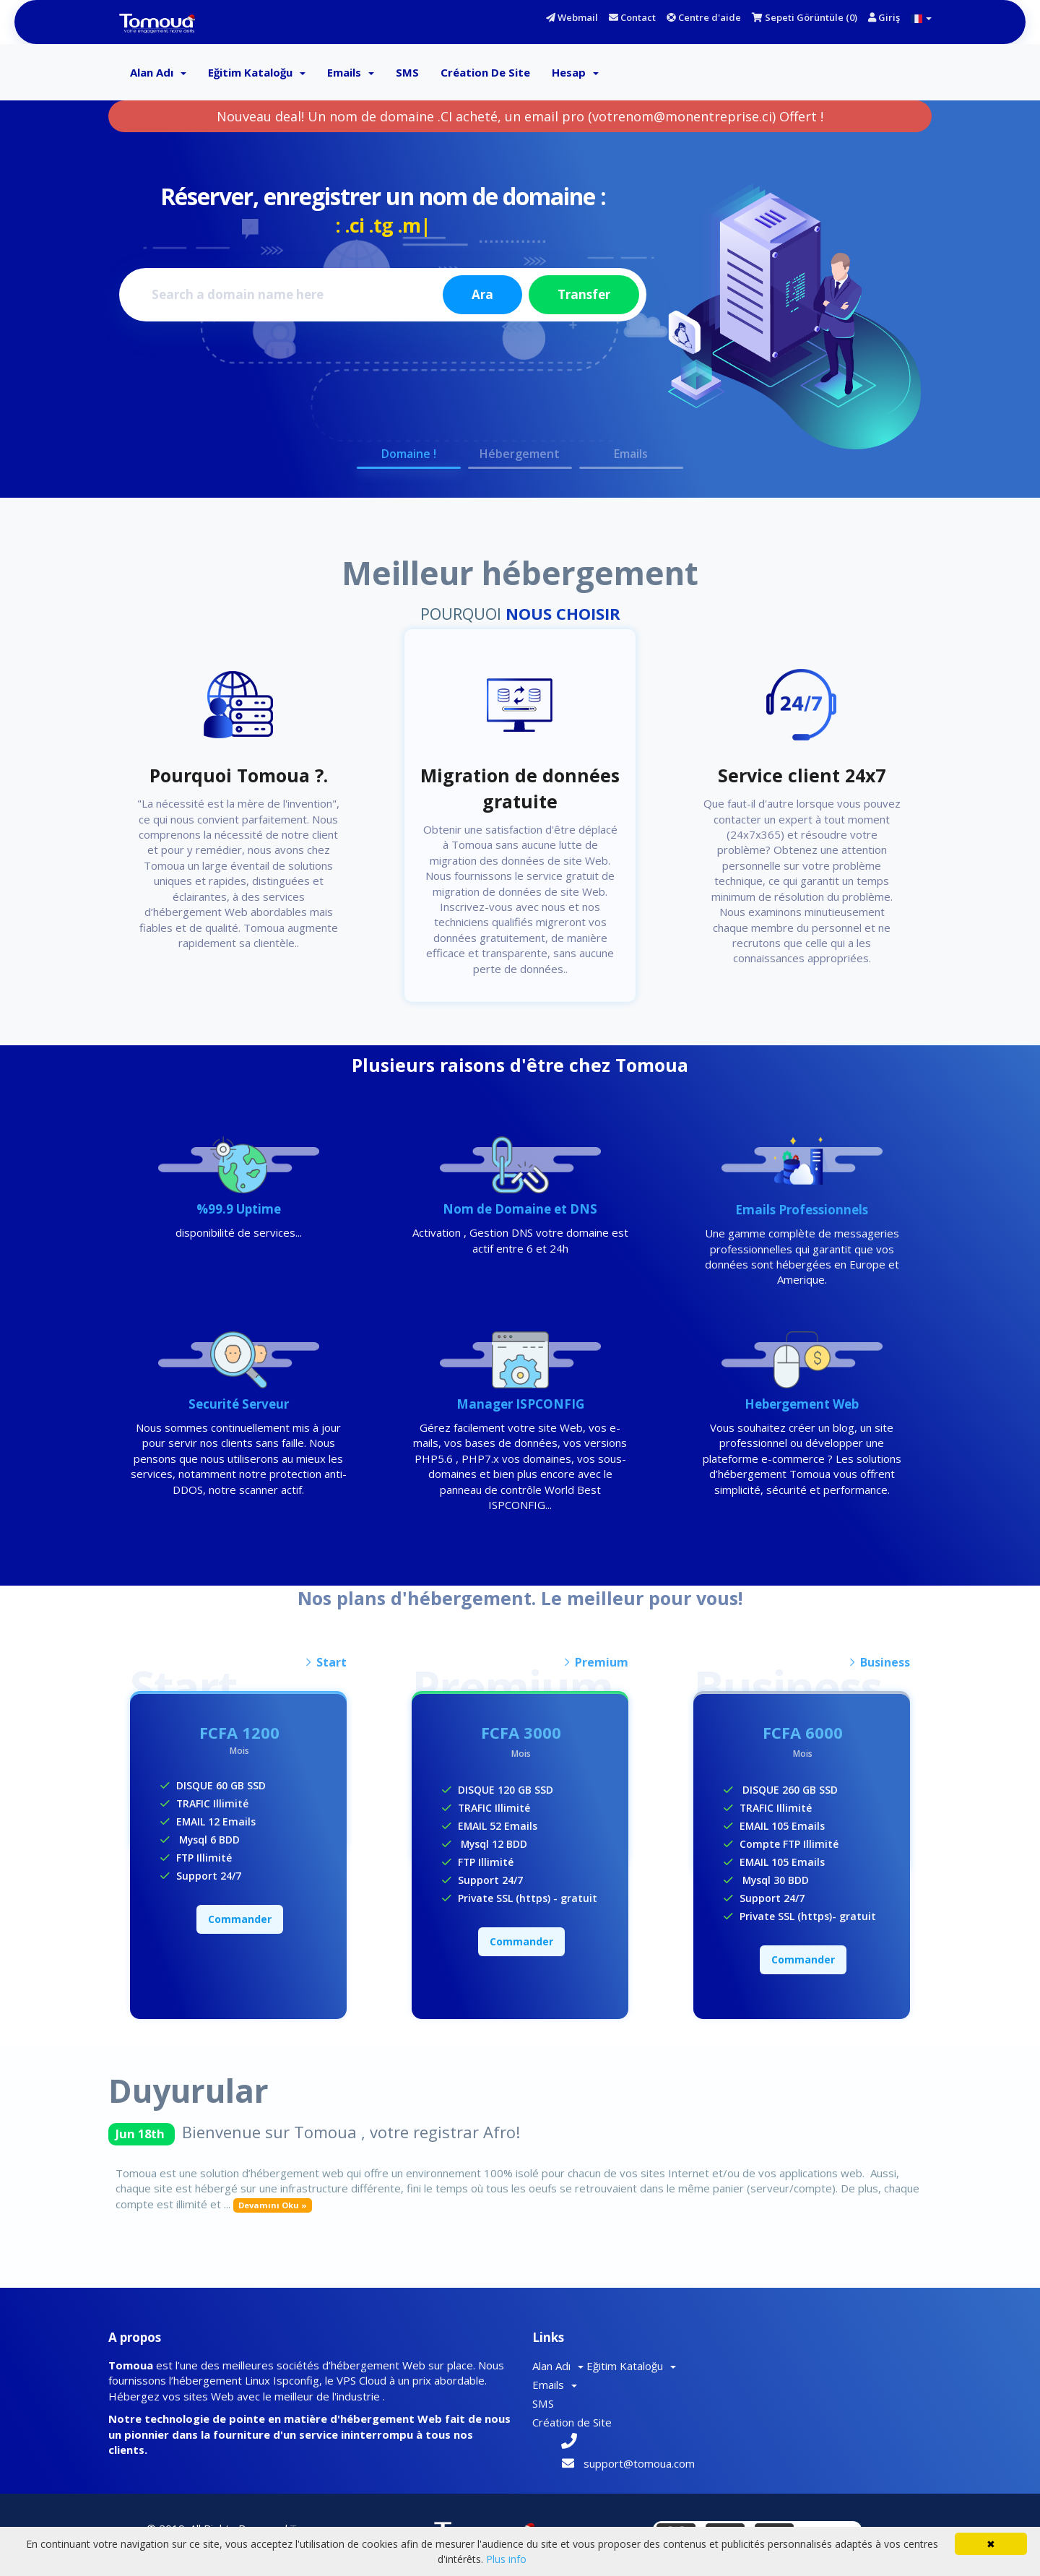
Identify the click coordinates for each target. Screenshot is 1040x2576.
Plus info (506, 2559)
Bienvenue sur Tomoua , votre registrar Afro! (351, 2131)
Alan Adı (158, 72)
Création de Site (485, 72)
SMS (407, 72)
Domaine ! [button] (408, 454)
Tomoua (310, 2499)
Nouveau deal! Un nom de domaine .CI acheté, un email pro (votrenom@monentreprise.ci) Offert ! (520, 116)
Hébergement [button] (520, 454)
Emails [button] (632, 454)
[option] (520, 305)
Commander (240, 1918)
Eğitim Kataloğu (257, 72)
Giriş (884, 17)
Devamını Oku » (272, 2204)
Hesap (575, 72)
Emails (350, 72)
